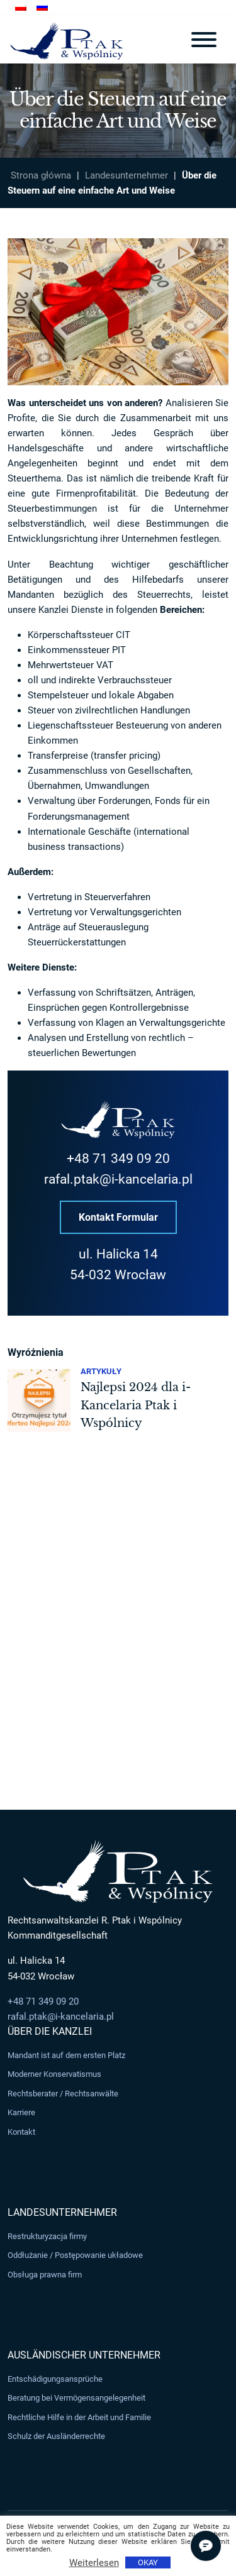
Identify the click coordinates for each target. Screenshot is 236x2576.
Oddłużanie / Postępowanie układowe (75, 2255)
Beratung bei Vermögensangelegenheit (76, 2398)
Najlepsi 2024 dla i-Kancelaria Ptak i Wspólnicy (136, 1405)
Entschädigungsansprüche (55, 2379)
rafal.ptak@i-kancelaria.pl (118, 1179)
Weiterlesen (94, 2562)
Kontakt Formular (118, 1217)
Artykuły (101, 1371)
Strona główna (41, 175)
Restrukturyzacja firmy (47, 2236)
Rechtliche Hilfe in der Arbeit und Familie (79, 2417)
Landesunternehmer (126, 175)
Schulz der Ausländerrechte (56, 2436)
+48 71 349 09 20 (118, 1158)
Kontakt (21, 2132)
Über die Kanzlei (50, 2031)
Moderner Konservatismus (54, 2074)
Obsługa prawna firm (45, 2274)
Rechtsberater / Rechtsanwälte (63, 2093)
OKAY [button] (148, 2562)
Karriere (21, 2112)
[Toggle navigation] (204, 40)
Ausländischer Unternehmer (84, 2355)
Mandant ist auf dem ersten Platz (66, 2055)
